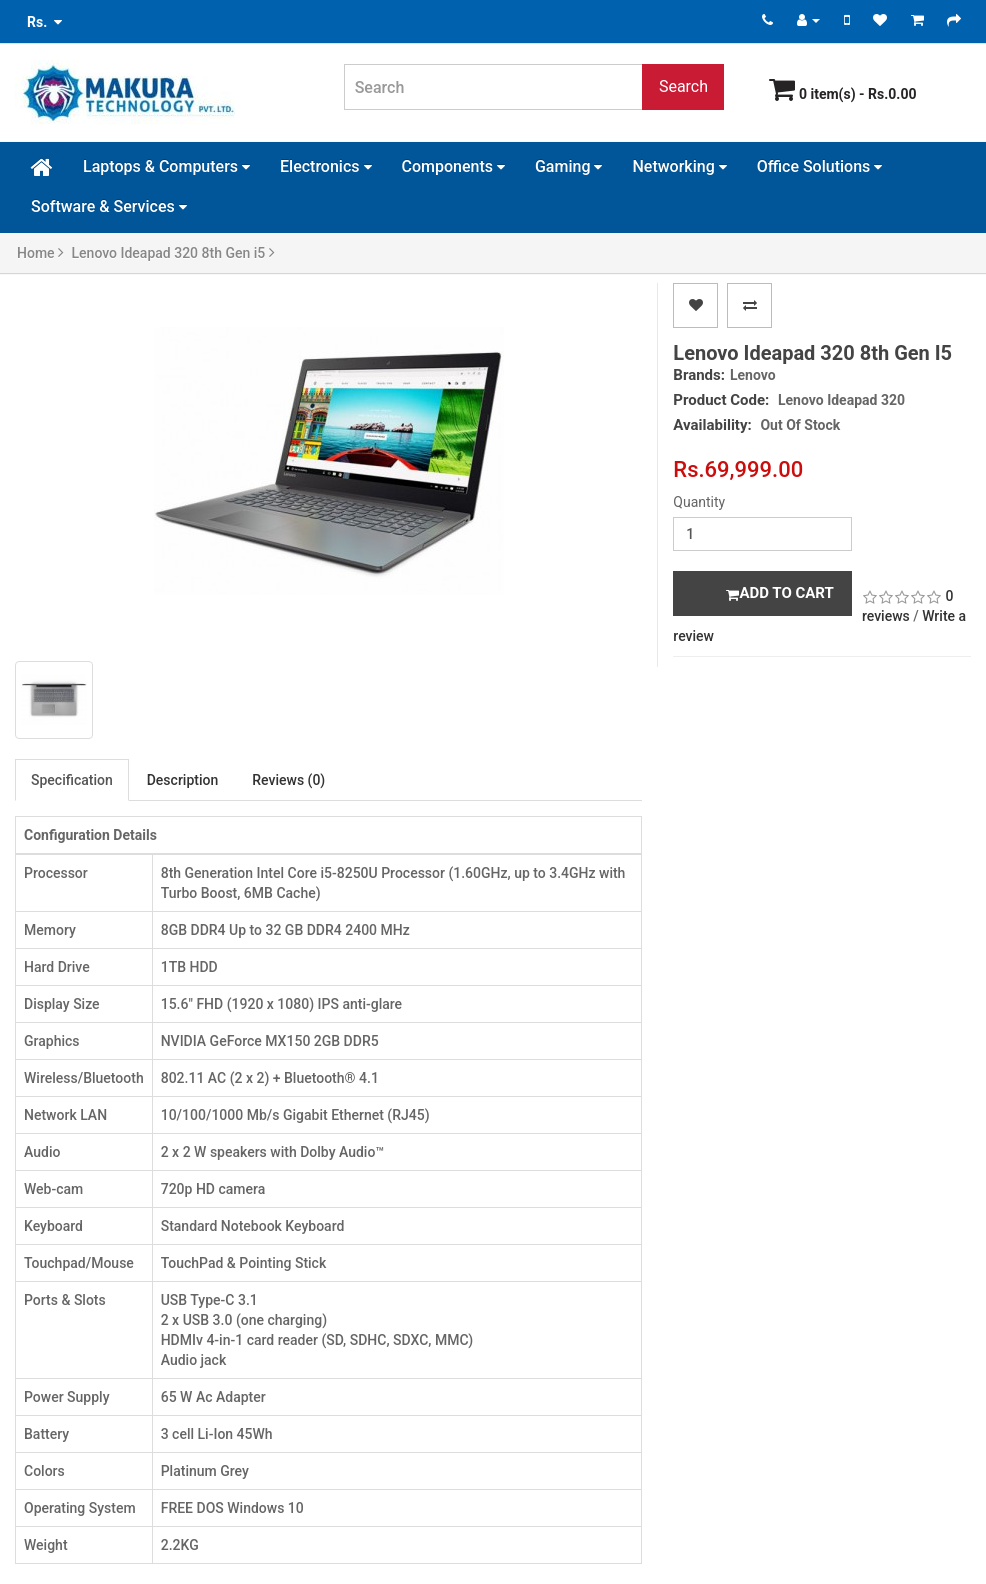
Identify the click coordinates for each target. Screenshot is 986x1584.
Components (453, 166)
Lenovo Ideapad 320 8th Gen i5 (173, 253)
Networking (679, 166)
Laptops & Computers (166, 166)
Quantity (699, 502)
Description (183, 780)
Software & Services (109, 206)
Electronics (325, 166)
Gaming (569, 166)
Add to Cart (779, 593)
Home (40, 253)
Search (683, 86)
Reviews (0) (288, 780)
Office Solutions (820, 166)
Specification (72, 780)
